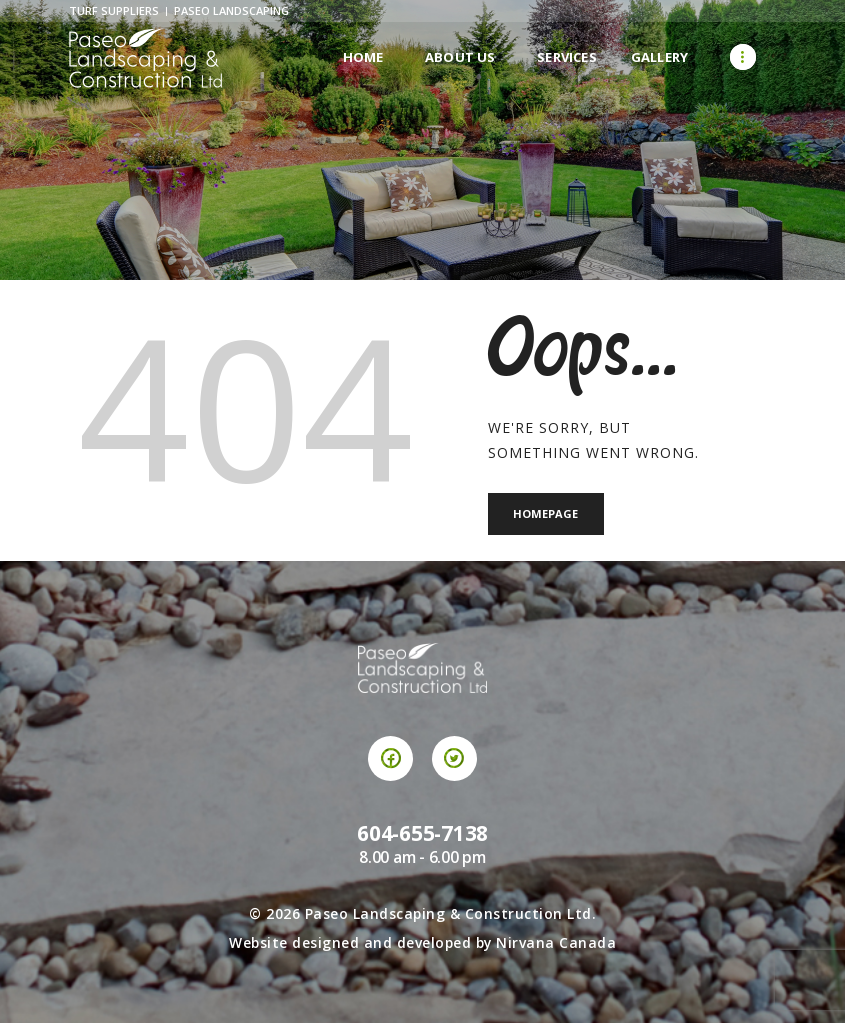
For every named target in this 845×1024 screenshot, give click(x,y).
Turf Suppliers (114, 10)
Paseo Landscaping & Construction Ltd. (451, 915)
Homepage (548, 514)
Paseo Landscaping (231, 10)
